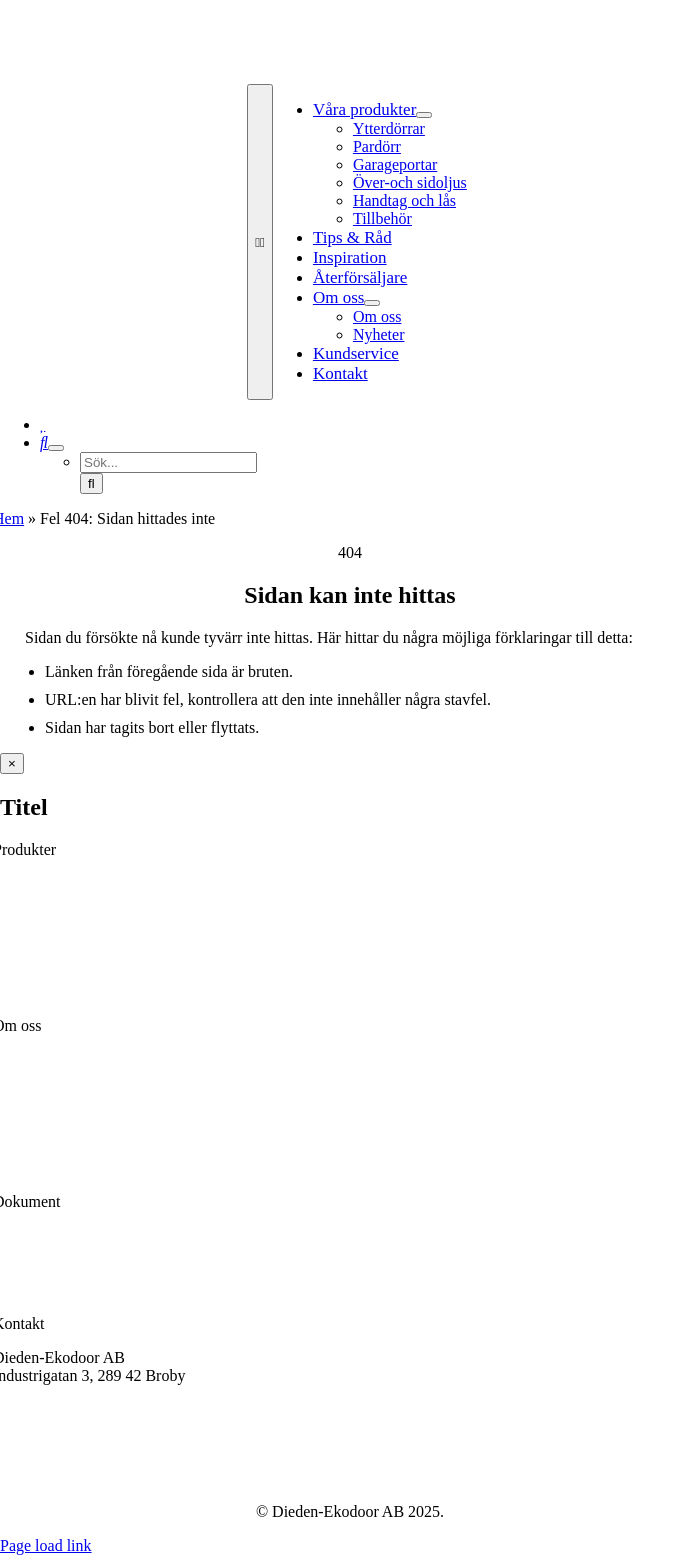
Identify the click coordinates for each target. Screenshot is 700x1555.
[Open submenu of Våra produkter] (424, 115)
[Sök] (44, 442)
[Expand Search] (56, 448)
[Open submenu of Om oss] (372, 303)
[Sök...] (168, 462)
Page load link (46, 1545)
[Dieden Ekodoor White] (357, 74)
